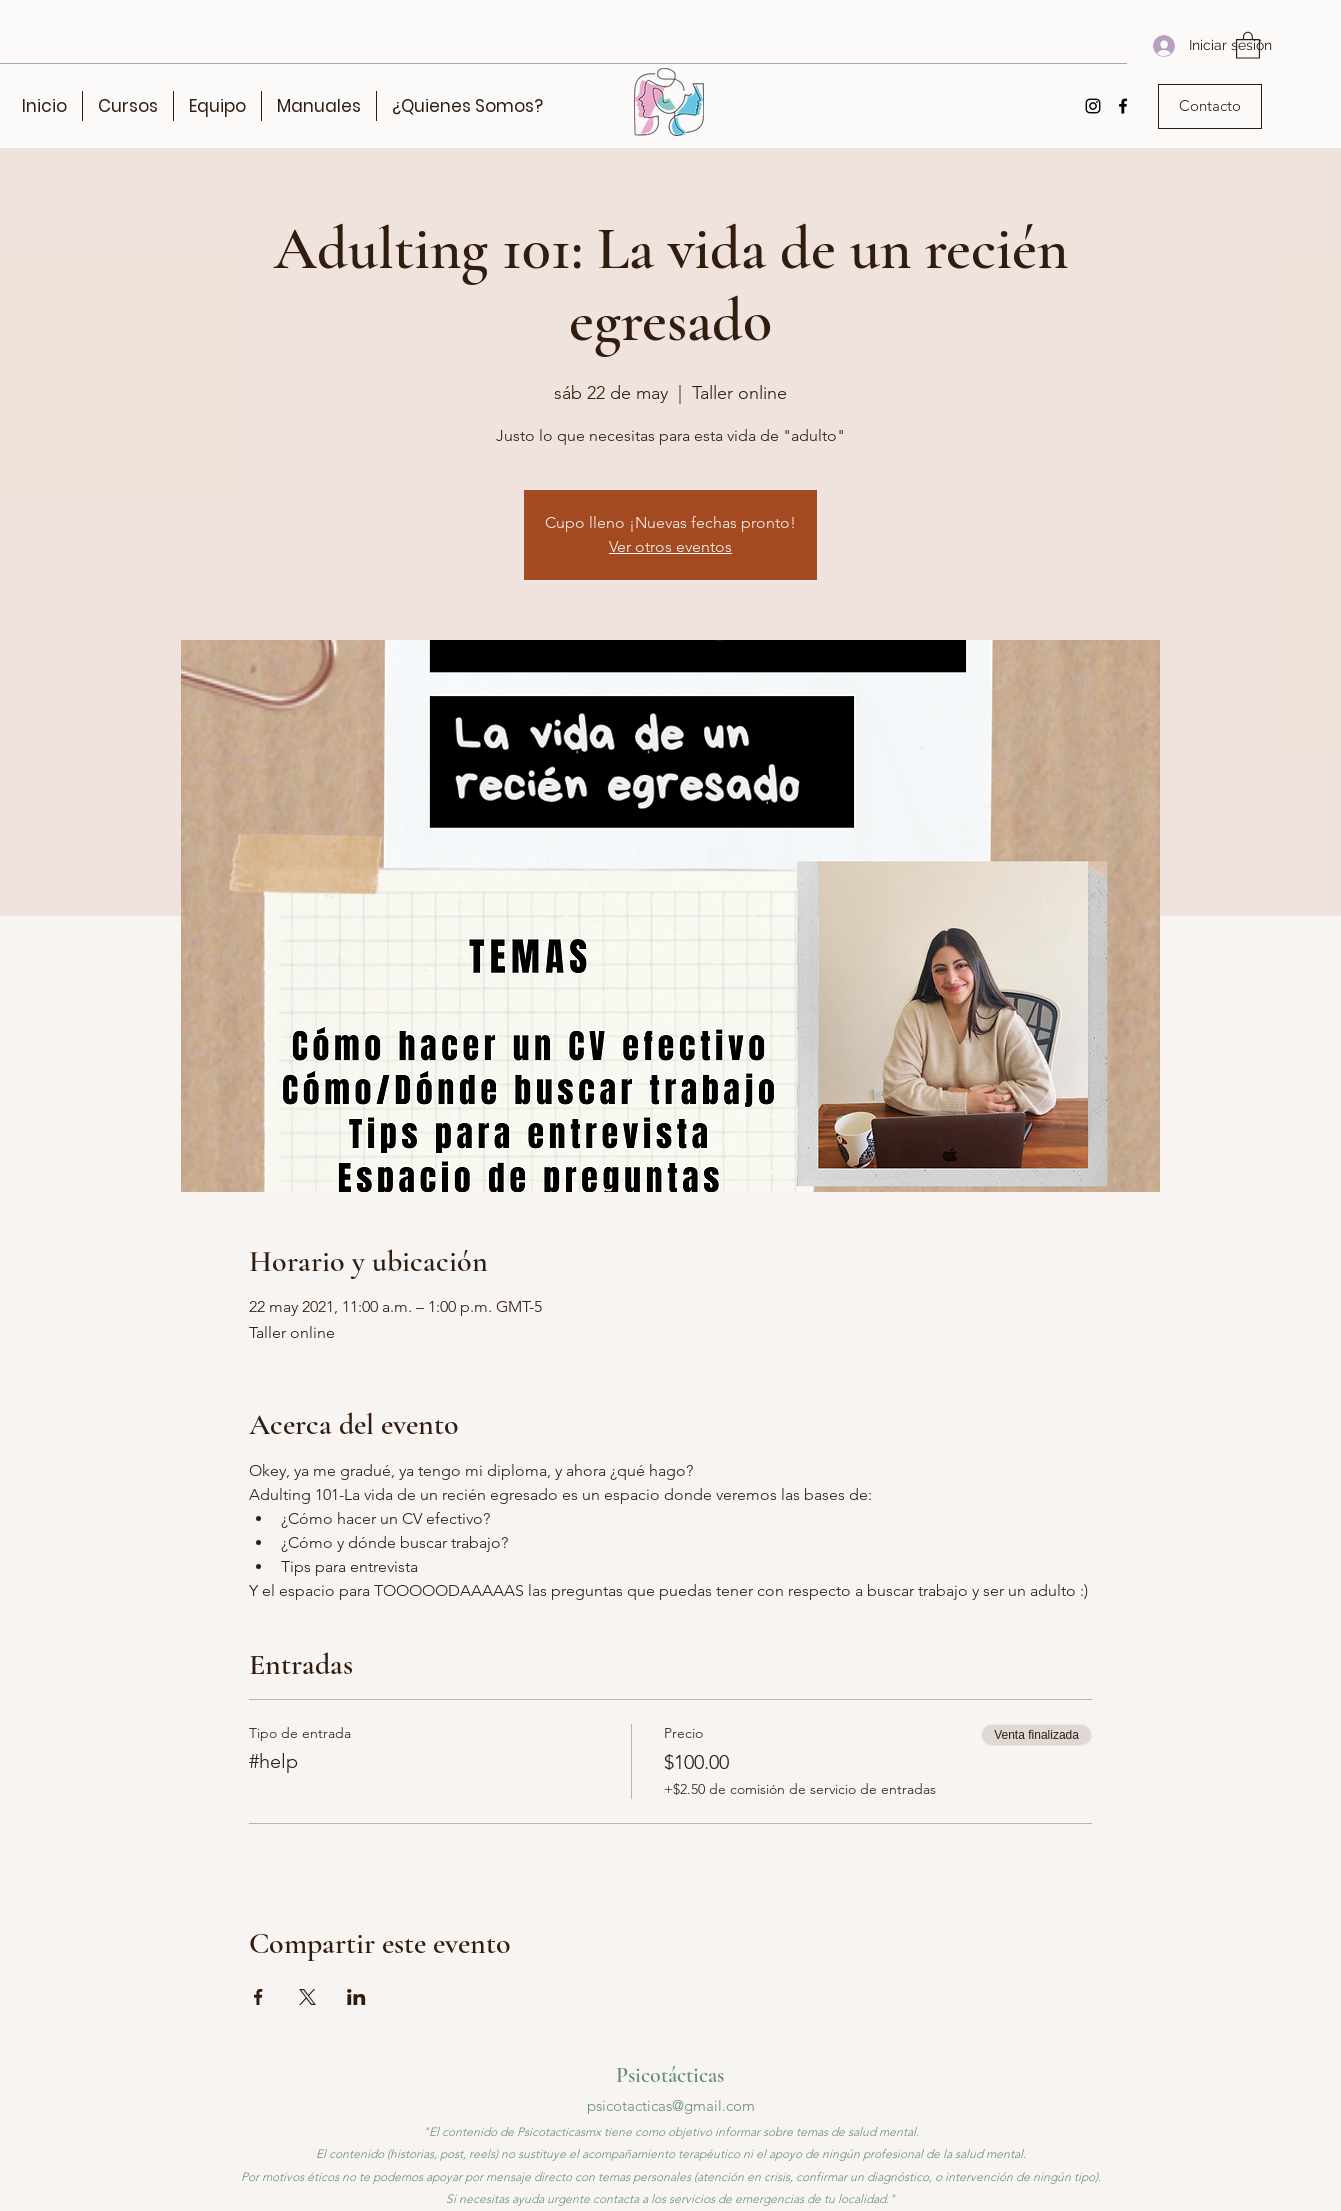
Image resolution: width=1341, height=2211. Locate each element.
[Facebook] (1123, 106)
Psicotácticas (670, 2075)
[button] (1248, 44)
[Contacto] (1210, 106)
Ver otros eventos (670, 546)
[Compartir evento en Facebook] (258, 1997)
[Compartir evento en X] (307, 1997)
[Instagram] (1093, 106)
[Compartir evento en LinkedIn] (356, 1997)
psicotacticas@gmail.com (671, 2105)
